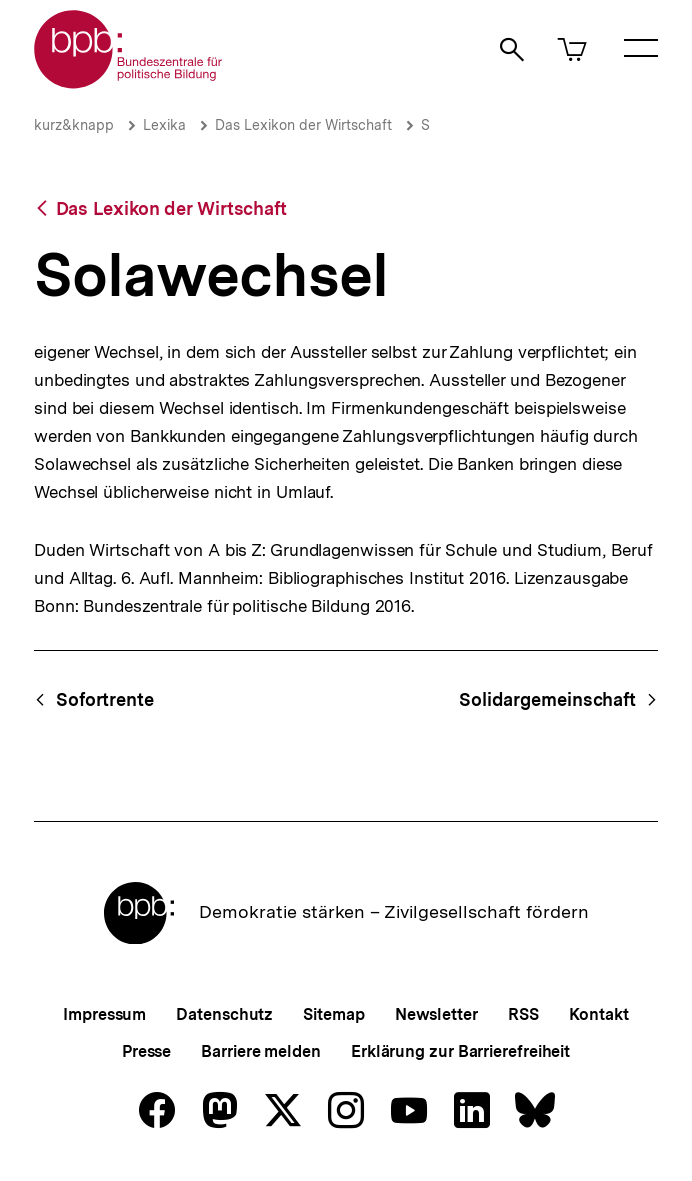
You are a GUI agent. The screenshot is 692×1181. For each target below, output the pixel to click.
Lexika (164, 125)
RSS (523, 1014)
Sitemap (333, 1014)
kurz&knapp (74, 125)
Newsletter (436, 1014)
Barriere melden (261, 1051)
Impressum (104, 1014)
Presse (146, 1051)
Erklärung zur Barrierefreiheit (460, 1051)
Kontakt (599, 1014)
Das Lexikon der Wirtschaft (303, 125)
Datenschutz (224, 1014)
